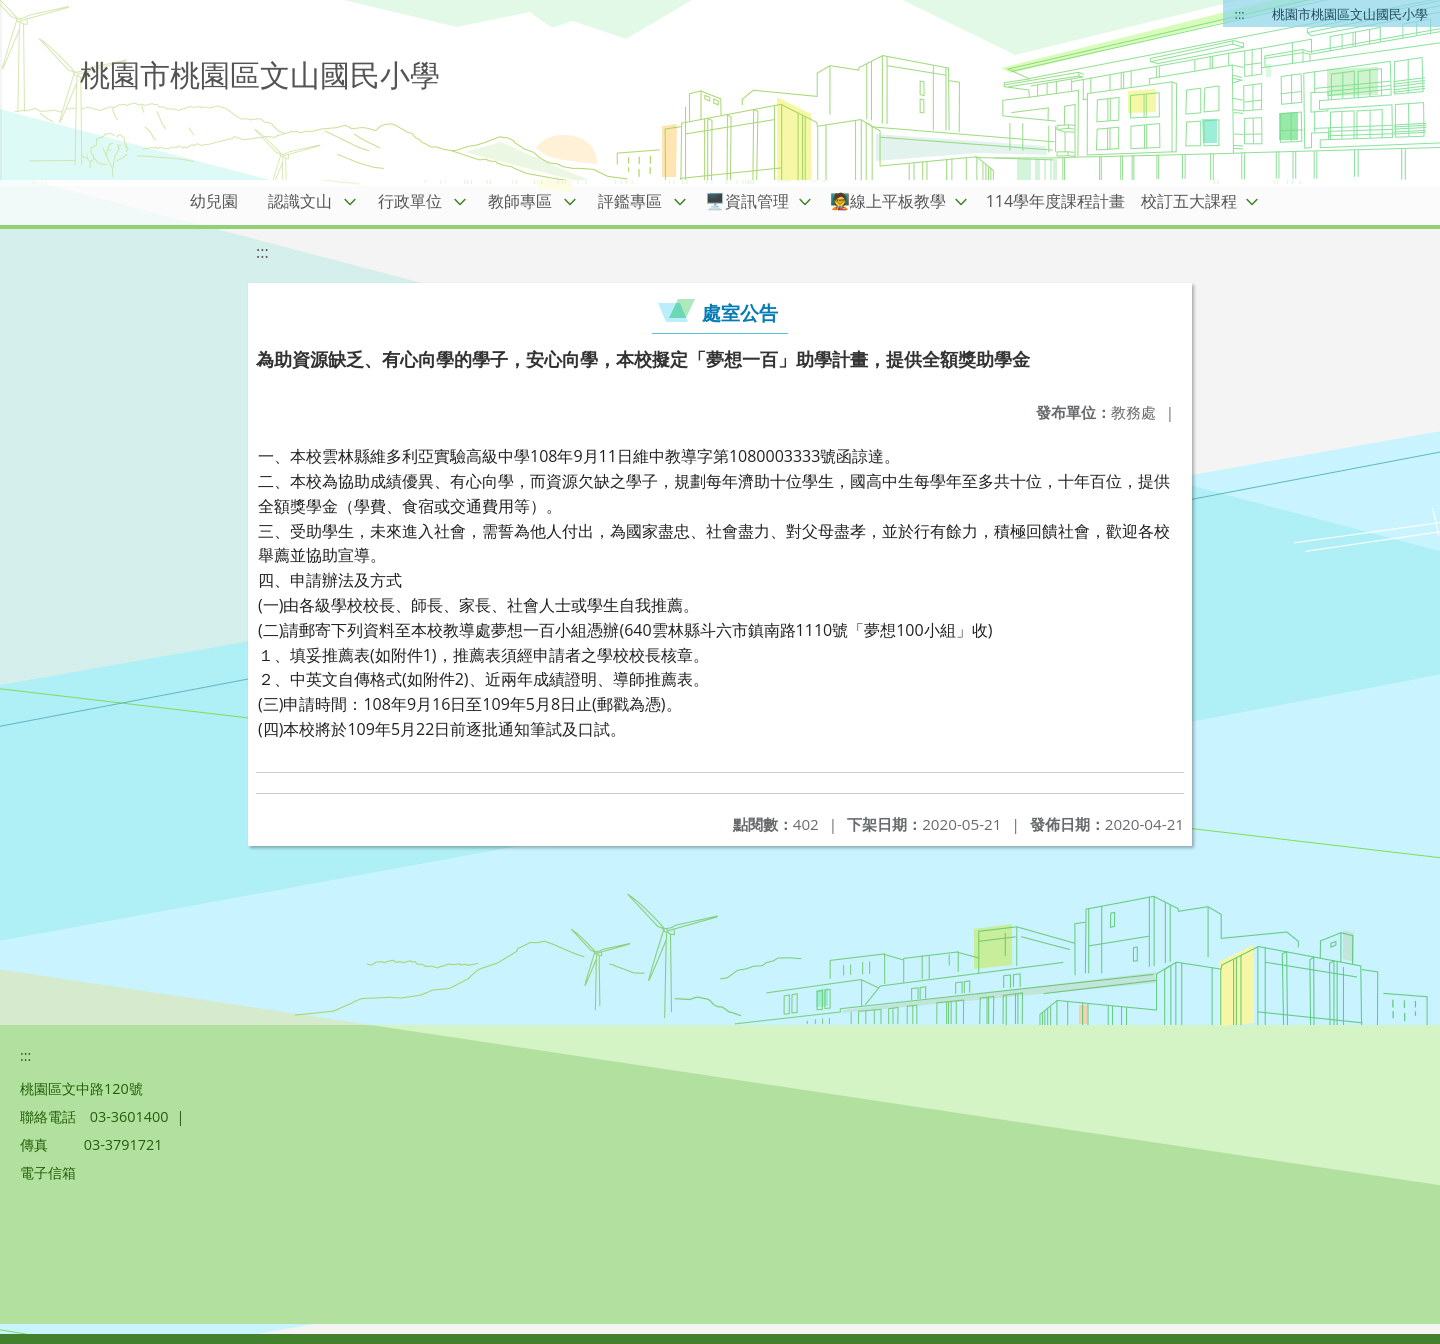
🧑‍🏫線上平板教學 (888, 201)
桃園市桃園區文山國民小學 (1350, 14)
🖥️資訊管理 (747, 201)
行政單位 (410, 201)
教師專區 (520, 201)
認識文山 (300, 201)
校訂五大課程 (1189, 201)
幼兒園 (214, 201)
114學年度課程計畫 (1055, 201)
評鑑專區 (630, 201)
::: (1240, 14)
